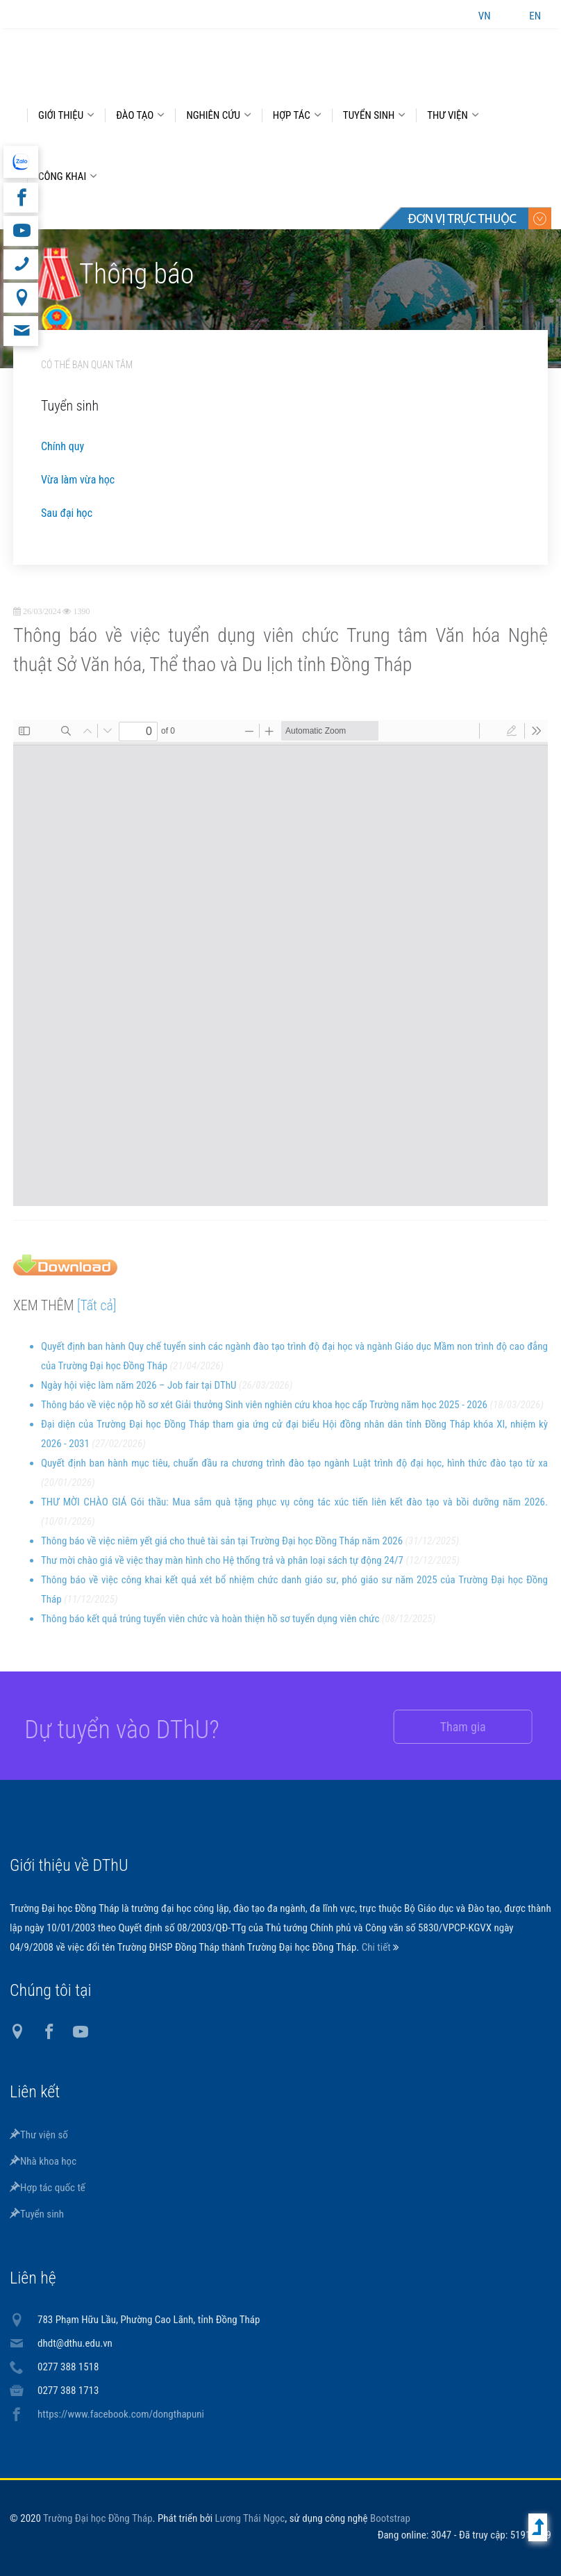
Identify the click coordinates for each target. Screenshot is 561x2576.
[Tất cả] (97, 1316)
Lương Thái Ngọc (250, 2518)
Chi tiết (377, 1947)
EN (535, 16)
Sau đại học (66, 513)
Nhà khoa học (43, 2161)
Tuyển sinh (37, 2214)
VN (484, 16)
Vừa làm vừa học (78, 479)
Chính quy (62, 446)
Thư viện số (39, 2135)
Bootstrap (390, 2518)
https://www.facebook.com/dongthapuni (120, 2414)
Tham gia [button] (448, 1726)
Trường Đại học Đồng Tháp (98, 2518)
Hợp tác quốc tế (47, 2187)
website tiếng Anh (20, 161)
